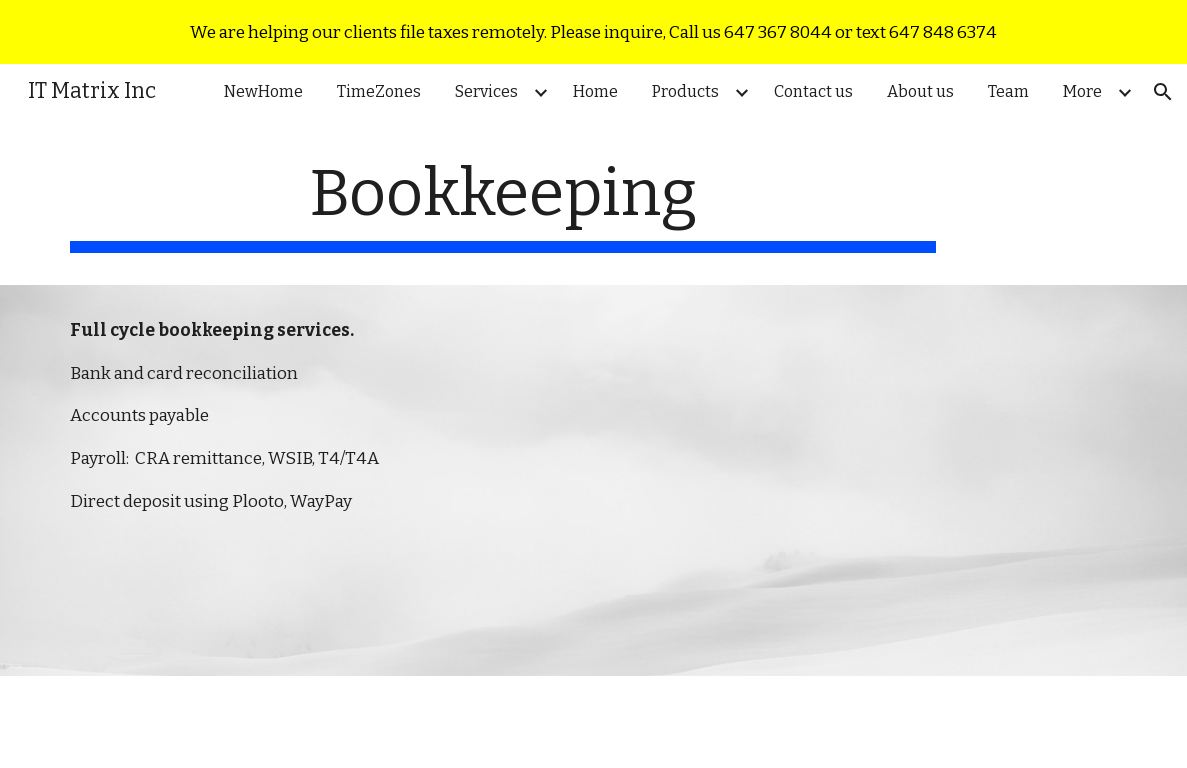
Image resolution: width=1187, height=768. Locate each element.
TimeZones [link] (379, 91)
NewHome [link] (263, 91)
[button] (1163, 92)
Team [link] (1008, 91)
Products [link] (685, 91)
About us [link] (920, 91)
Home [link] (595, 91)
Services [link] (486, 91)
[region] (593, 32)
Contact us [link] (813, 91)
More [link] (1082, 91)
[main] (503, 204)
